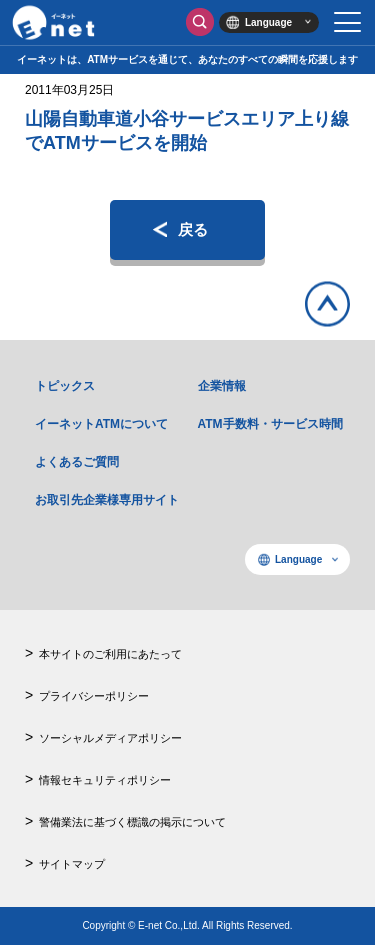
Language (268, 22)
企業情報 (222, 386)
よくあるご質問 (77, 462)
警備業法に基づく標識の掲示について (132, 822)
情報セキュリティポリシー (105, 780)
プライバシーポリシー (94, 696)
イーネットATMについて (101, 424)
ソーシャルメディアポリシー (110, 738)
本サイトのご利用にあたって (110, 654)
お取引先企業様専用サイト (107, 500)
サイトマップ (72, 864)
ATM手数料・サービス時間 (270, 424)
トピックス (65, 386)
